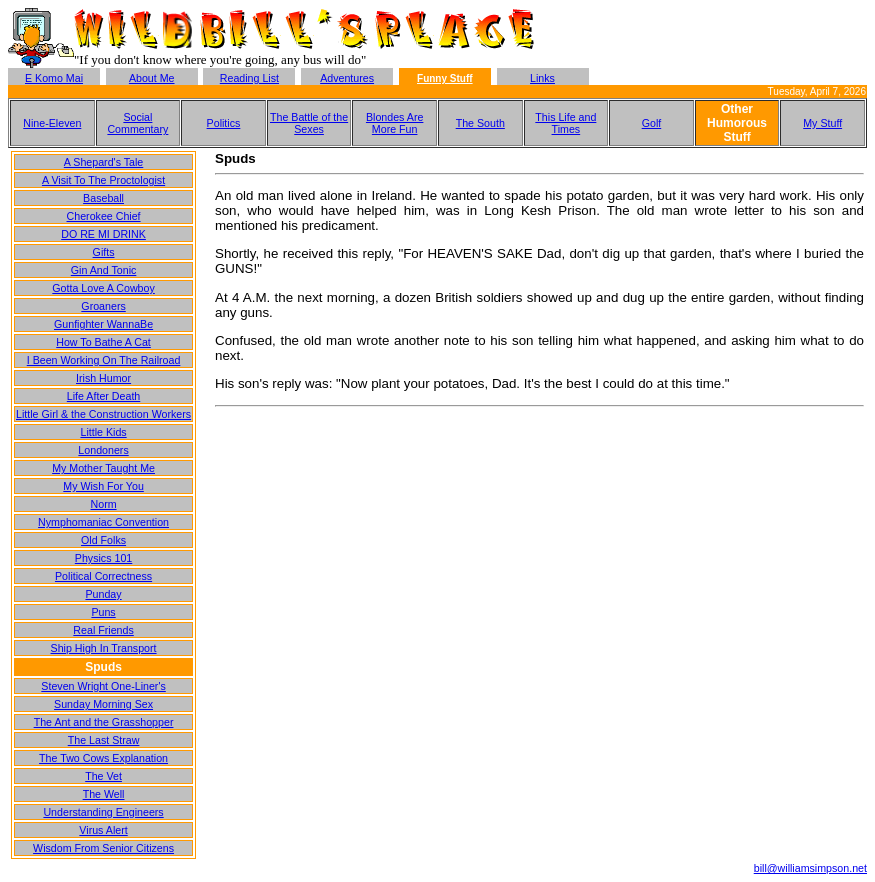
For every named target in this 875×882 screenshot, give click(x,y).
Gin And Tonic (104, 270)
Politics (224, 123)
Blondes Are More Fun (394, 123)
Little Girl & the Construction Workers (103, 414)
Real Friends (103, 630)
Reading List (249, 78)
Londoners (103, 450)
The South (480, 123)
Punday (103, 594)
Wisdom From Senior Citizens (103, 848)
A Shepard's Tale (103, 162)
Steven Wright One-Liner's (103, 686)
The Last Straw (104, 740)
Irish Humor (103, 378)
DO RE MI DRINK (103, 234)
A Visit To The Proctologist (103, 180)
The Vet (103, 776)
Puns (103, 612)
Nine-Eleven (52, 123)
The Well (104, 794)
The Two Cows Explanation (103, 758)
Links (542, 78)
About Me (152, 78)
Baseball (103, 198)
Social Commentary (137, 123)
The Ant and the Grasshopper (104, 722)
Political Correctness (103, 576)
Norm (104, 504)
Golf (652, 123)
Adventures (347, 78)
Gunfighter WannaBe (103, 324)
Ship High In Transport (104, 648)
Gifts (104, 252)
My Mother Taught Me (103, 468)
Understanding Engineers (103, 812)
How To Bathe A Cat (103, 342)
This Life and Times (565, 123)
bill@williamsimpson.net (810, 868)
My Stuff (822, 123)
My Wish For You (103, 486)
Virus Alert (103, 830)
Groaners (103, 306)
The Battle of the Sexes (309, 123)
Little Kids (103, 432)
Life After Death (103, 396)
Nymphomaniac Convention (103, 522)
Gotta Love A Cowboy (103, 288)
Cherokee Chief (104, 216)
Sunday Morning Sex (103, 704)
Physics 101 (103, 558)
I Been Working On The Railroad (104, 360)
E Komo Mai (54, 78)
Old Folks (103, 540)
